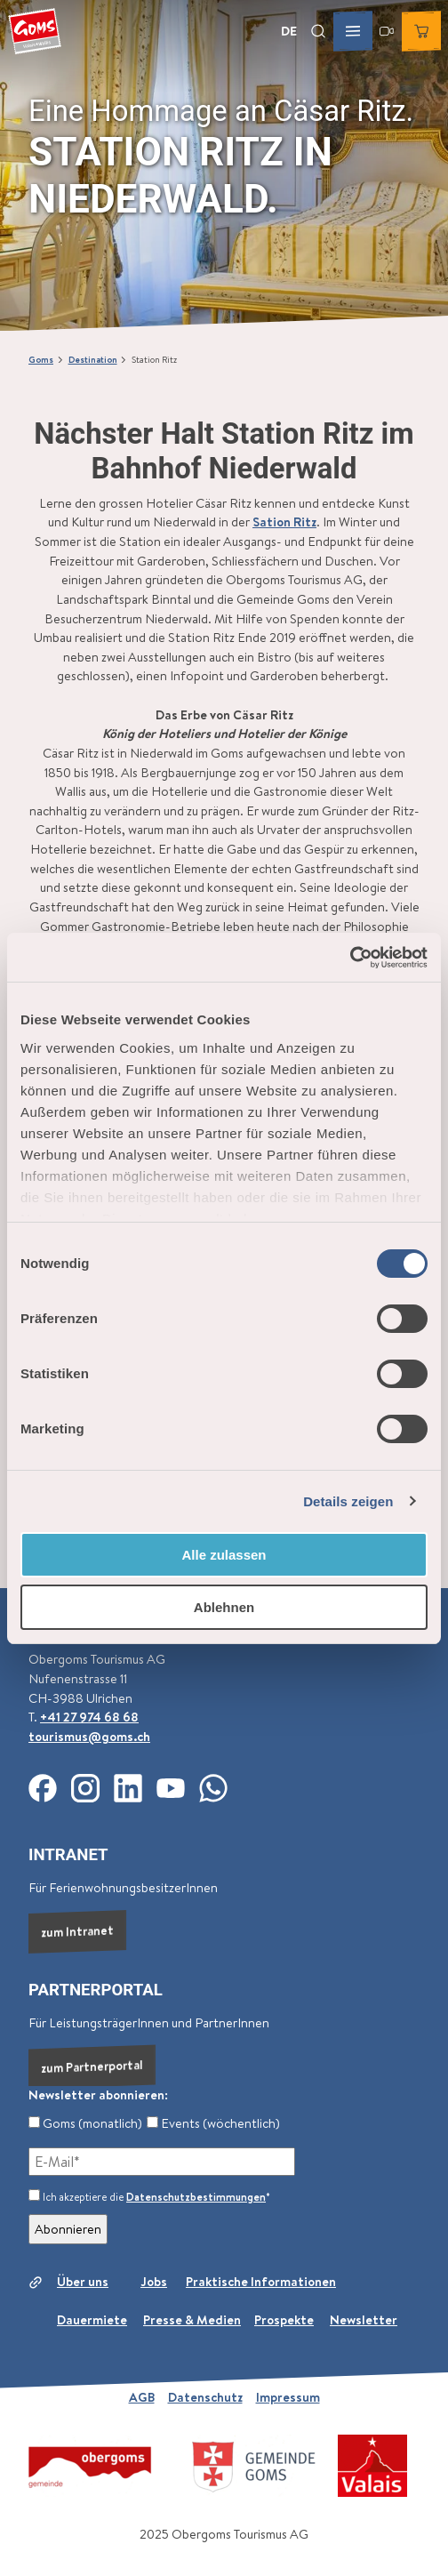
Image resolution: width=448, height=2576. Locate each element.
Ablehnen (224, 1607)
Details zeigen (348, 1501)
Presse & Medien (192, 2321)
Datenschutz (205, 2397)
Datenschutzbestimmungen (196, 2196)
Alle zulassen (223, 1554)
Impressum (288, 2397)
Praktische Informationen (261, 2282)
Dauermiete (92, 2321)
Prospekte (284, 2321)
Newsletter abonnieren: (98, 2095)
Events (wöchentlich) (213, 2123)
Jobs (153, 2282)
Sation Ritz (284, 522)
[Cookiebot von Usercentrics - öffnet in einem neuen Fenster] (350, 957)
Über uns (82, 2282)
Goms (40, 359)
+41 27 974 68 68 (89, 1717)
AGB (142, 2397)
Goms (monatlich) (85, 2123)
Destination (92, 359)
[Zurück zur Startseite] (34, 31)
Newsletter (363, 2321)
